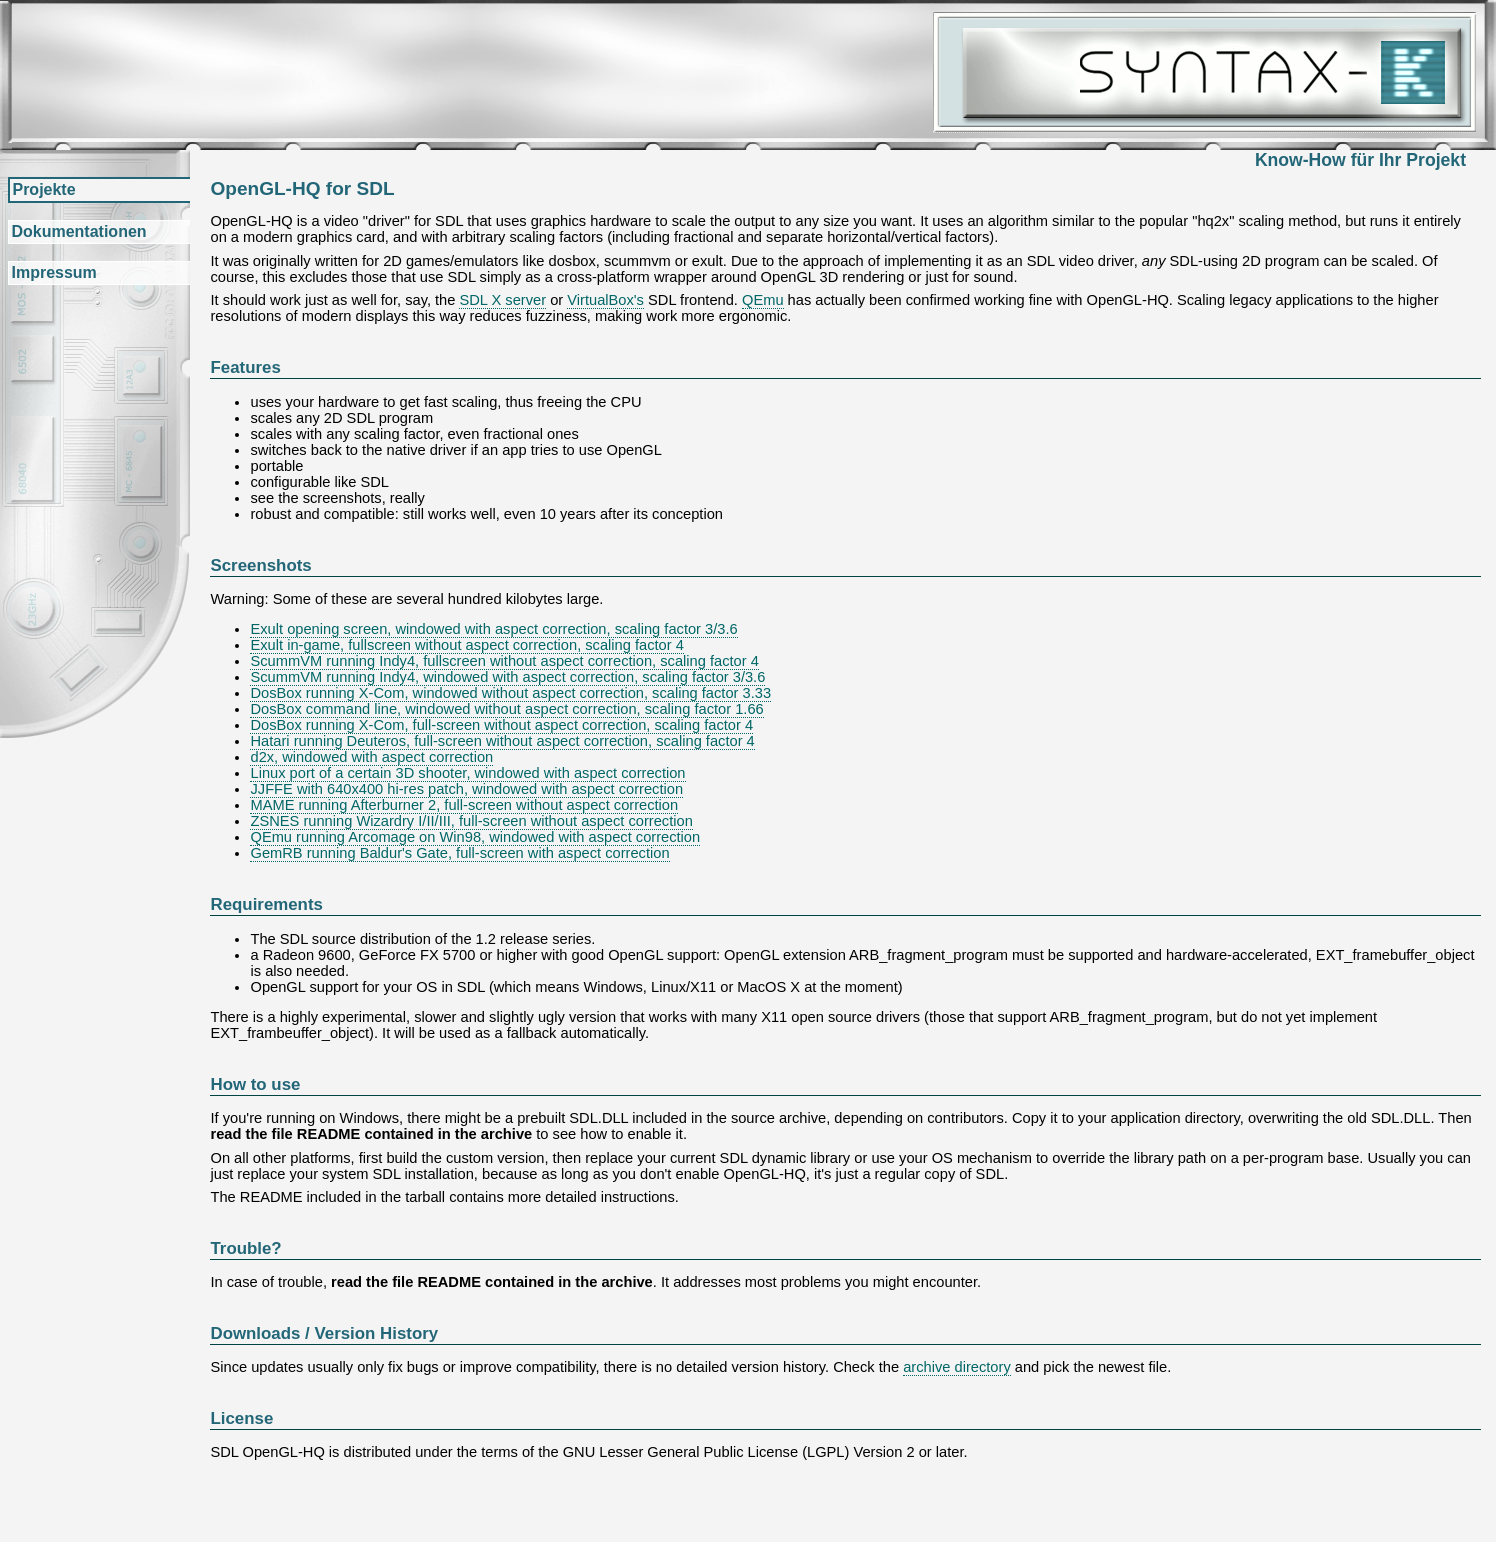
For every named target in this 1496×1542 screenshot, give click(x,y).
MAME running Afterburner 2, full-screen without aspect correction (464, 805)
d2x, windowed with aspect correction (371, 757)
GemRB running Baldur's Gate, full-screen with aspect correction (459, 853)
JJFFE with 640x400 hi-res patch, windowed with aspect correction (466, 789)
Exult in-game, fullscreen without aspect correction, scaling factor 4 (466, 645)
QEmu (763, 300)
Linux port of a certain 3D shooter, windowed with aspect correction (467, 773)
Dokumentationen (78, 231)
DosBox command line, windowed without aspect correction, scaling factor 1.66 (506, 709)
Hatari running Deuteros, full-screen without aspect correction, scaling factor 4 (502, 741)
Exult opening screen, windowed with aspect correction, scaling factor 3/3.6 (493, 629)
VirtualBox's (605, 300)
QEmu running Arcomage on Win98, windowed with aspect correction (475, 837)
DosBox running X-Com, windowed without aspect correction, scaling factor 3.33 (510, 693)
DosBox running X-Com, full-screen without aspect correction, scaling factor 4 (501, 725)
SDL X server (502, 300)
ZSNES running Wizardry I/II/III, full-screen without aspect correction (471, 821)
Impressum (53, 272)
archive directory (957, 1367)
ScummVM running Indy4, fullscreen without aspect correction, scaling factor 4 (504, 661)
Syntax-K (1204, 72)
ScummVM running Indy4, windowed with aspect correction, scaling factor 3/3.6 (507, 677)
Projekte (43, 189)
